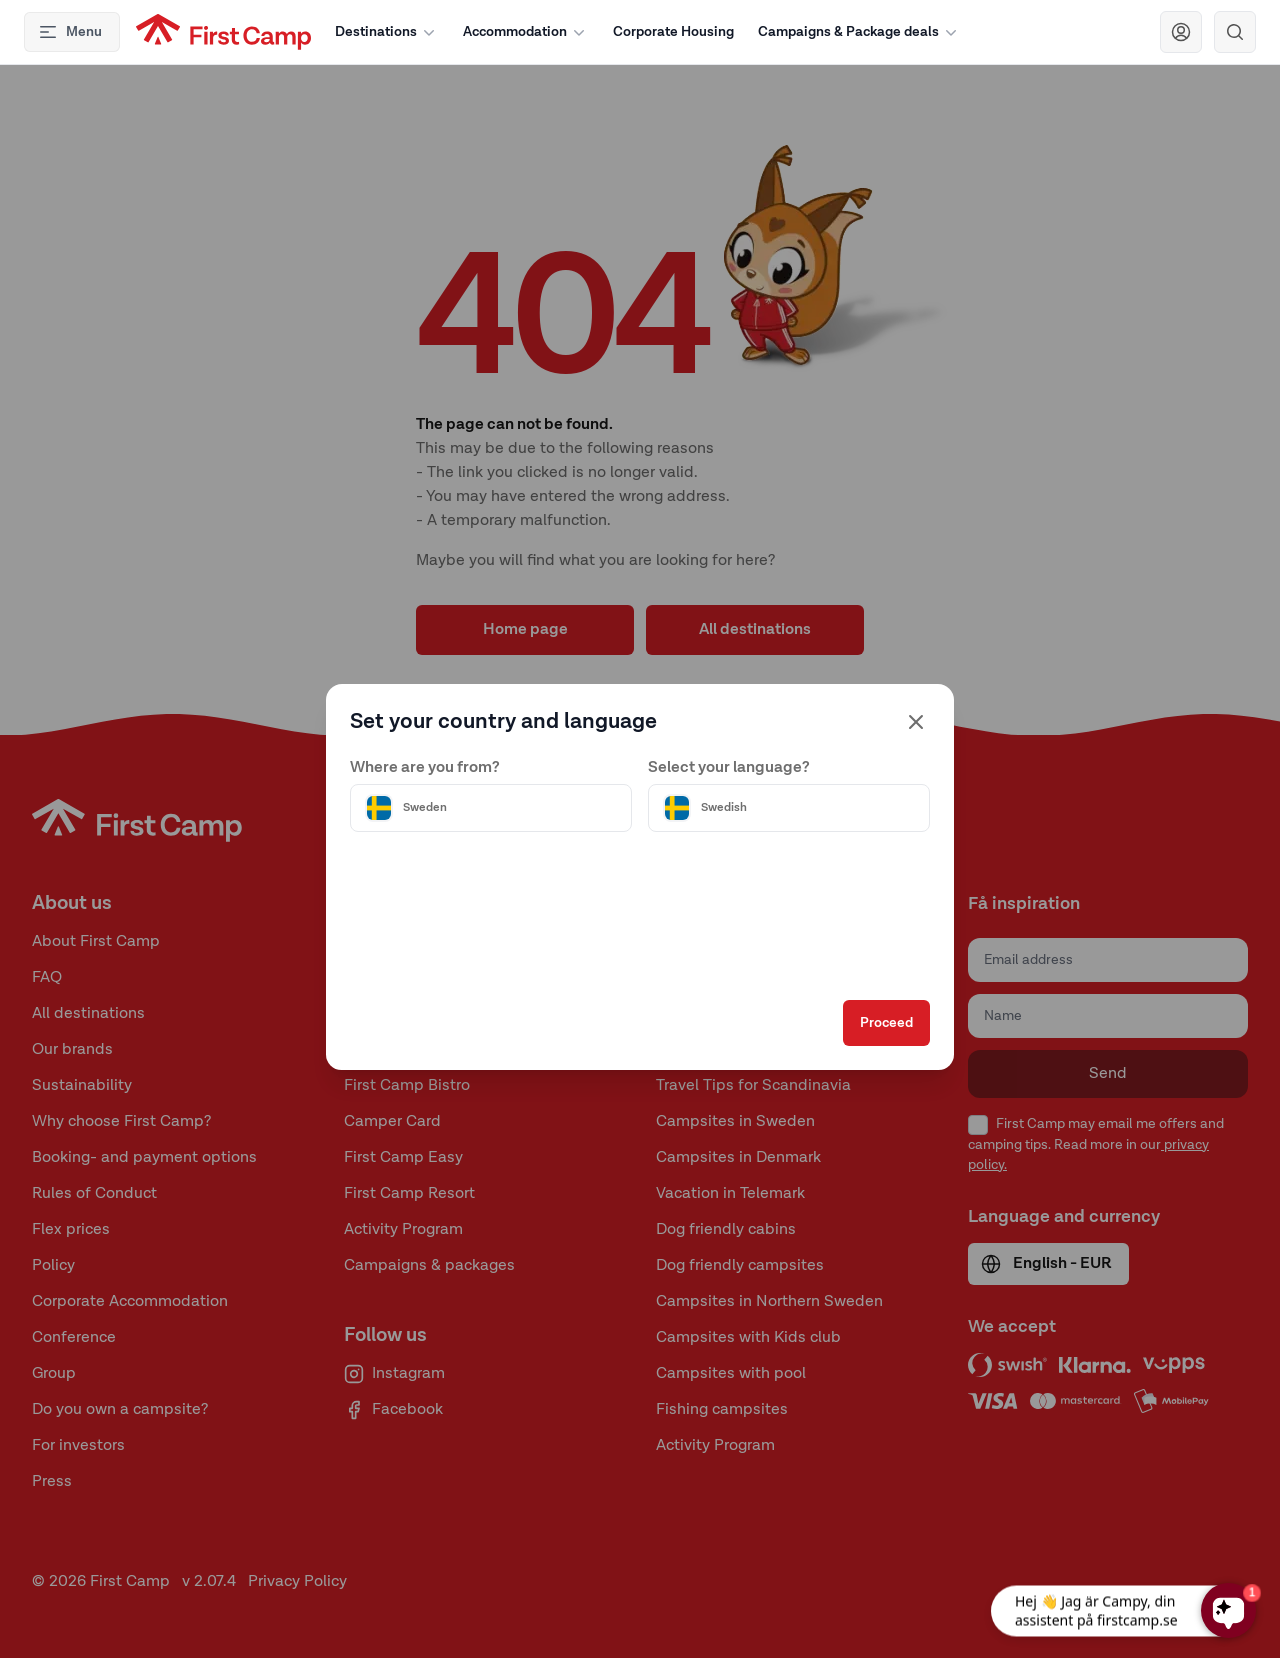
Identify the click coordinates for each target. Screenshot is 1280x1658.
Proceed (876, 1030)
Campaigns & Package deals (859, 32)
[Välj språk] (784, 801)
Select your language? (729, 761)
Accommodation (526, 32)
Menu (70, 32)
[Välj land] (496, 801)
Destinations (387, 32)
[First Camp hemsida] (223, 32)
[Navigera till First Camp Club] (1181, 32)
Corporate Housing (673, 32)
